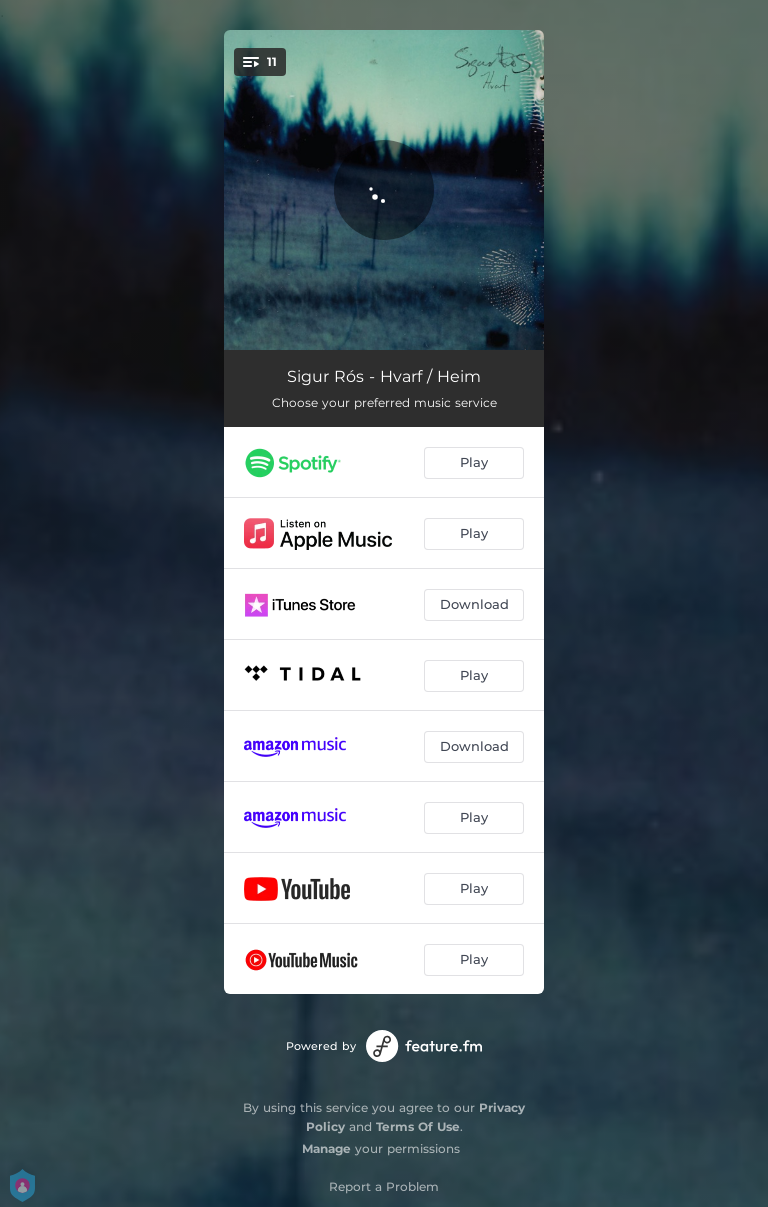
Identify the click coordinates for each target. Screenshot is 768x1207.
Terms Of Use (418, 1126)
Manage (326, 1148)
